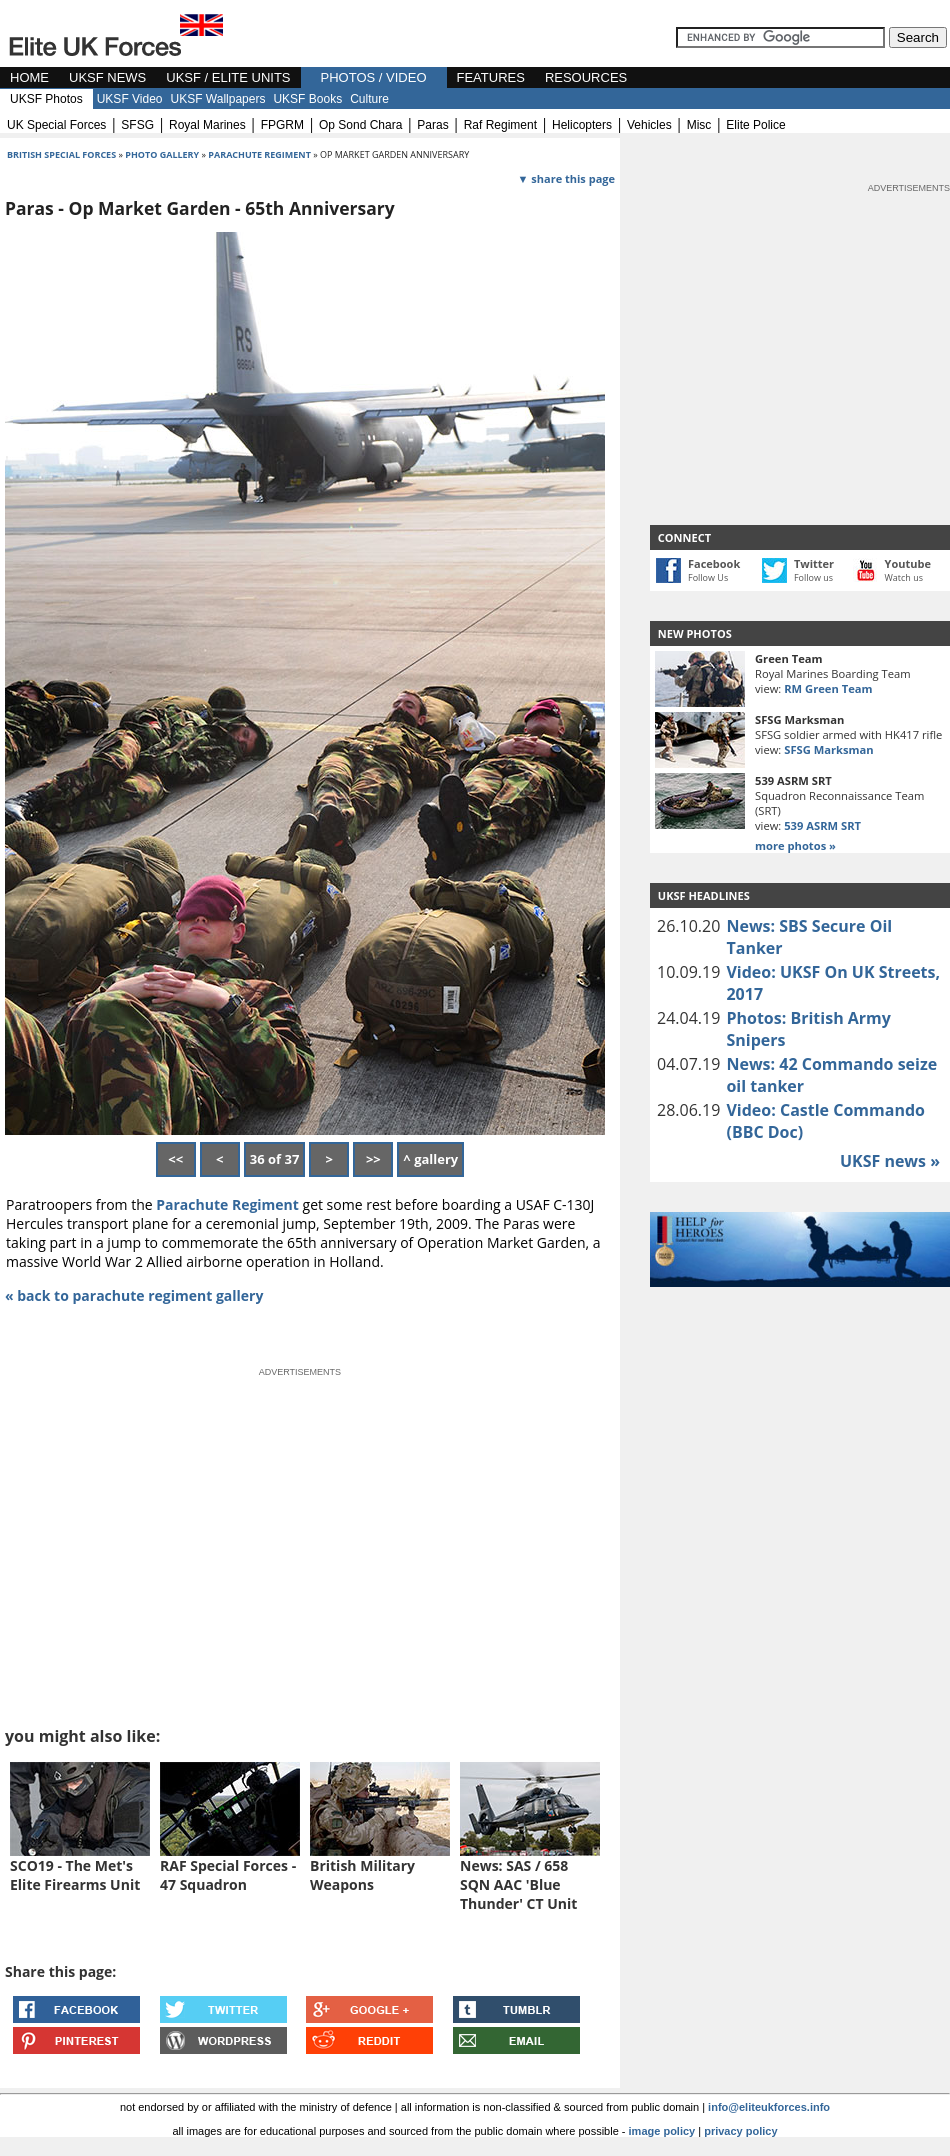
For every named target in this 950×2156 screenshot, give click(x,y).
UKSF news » (890, 1161)
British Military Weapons (362, 1875)
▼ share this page (566, 178)
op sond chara (360, 125)
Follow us (813, 577)
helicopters (582, 125)
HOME (29, 77)
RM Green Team (828, 688)
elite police (755, 125)
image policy (662, 2131)
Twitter (814, 563)
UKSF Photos (46, 99)
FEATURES (491, 77)
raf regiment (500, 125)
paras (432, 125)
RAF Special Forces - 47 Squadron (228, 1875)
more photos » (795, 845)
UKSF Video (130, 99)
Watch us (904, 577)
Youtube (908, 563)
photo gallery (163, 154)
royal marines (207, 125)
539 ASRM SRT (822, 825)
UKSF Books (307, 99)
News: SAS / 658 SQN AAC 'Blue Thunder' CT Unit (518, 1884)
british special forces (61, 154)
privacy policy (740, 2131)
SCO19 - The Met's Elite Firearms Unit (75, 1875)
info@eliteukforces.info (769, 2107)
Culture (369, 99)
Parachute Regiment (227, 1204)
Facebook (714, 563)
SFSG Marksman (828, 749)
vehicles (649, 125)
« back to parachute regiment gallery (134, 1295)
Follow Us (708, 577)
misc (699, 125)
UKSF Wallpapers (218, 99)
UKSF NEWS (107, 77)
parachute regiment (259, 154)
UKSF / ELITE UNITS (228, 77)
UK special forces (56, 125)
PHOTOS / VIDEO (374, 77)
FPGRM (282, 125)
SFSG (137, 125)
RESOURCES (586, 77)
